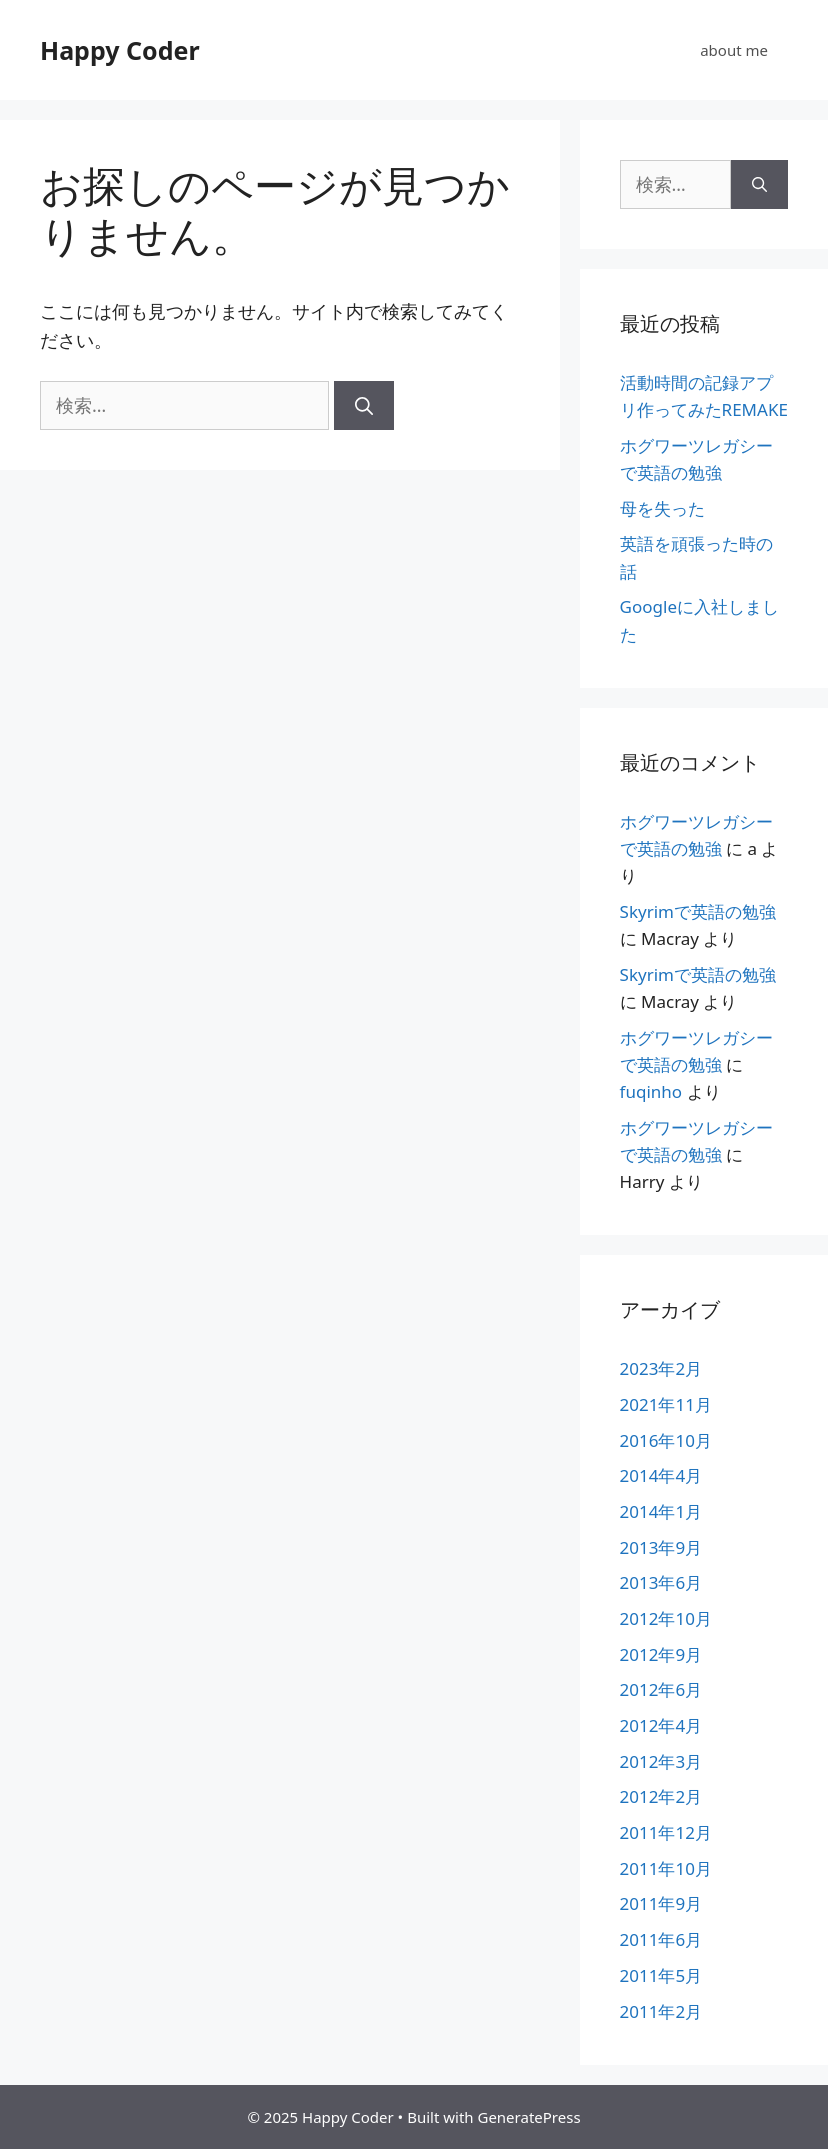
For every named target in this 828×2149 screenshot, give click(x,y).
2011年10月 (666, 1868)
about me (734, 50)
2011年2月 (661, 2011)
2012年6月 (661, 1689)
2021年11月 (666, 1404)
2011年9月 (661, 1903)
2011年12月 (666, 1832)
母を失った (662, 508)
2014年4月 (661, 1475)
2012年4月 (661, 1725)
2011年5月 (661, 1975)
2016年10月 (666, 1440)
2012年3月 (661, 1761)
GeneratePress (528, 2117)
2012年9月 (661, 1654)
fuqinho (651, 1091)
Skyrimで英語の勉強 (698, 911)
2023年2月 (661, 1368)
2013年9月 (661, 1547)
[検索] (364, 405)
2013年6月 (661, 1582)
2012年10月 (666, 1618)
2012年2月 (661, 1796)
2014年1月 (661, 1511)
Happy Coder (120, 50)
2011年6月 (661, 1939)
